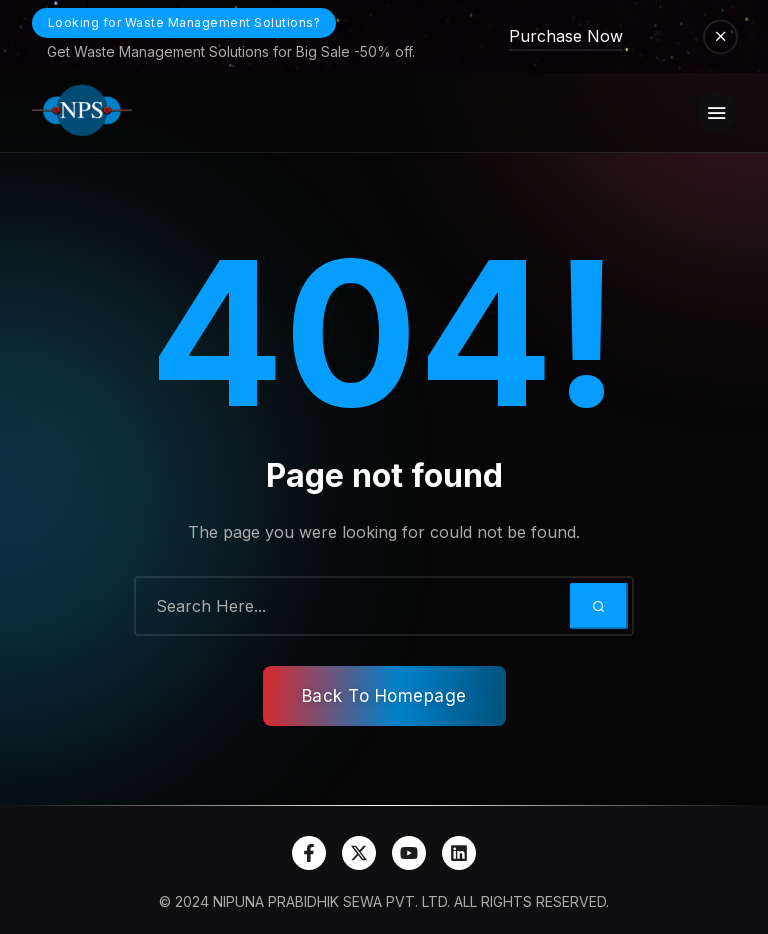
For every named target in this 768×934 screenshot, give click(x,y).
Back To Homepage (384, 696)
